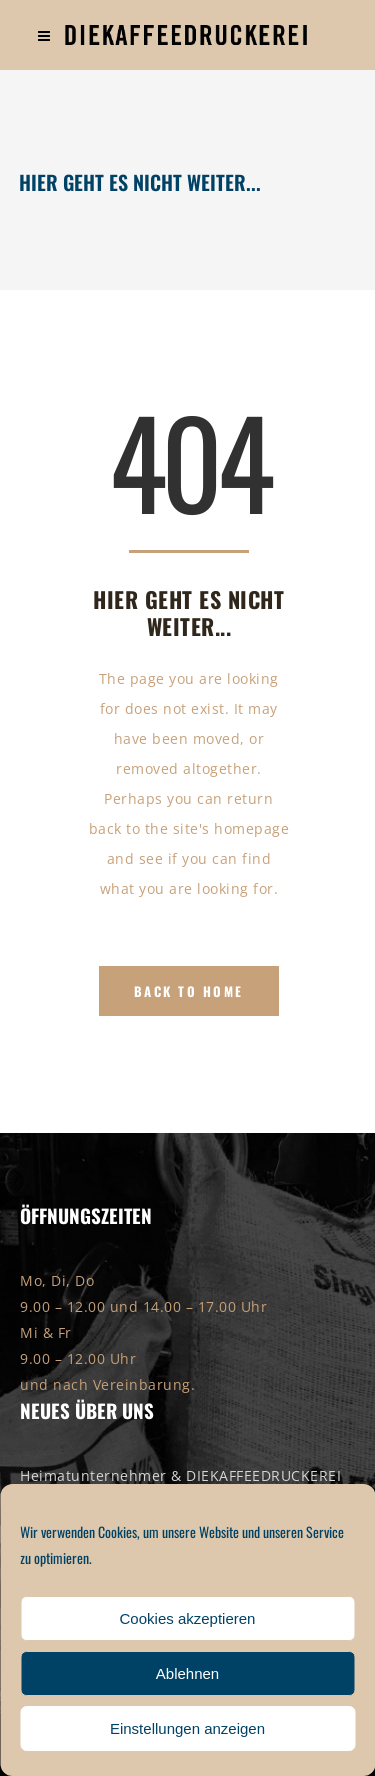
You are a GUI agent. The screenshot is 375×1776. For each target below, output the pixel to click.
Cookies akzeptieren (188, 1618)
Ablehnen (187, 1673)
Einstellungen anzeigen (187, 1728)
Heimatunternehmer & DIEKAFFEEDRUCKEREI (180, 1475)
